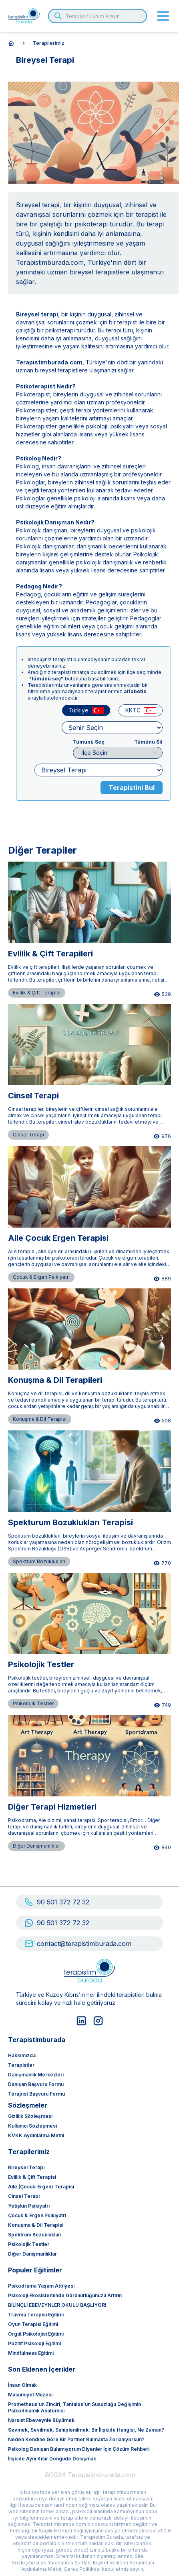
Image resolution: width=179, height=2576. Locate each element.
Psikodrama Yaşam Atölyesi (41, 2286)
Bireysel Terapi (26, 2167)
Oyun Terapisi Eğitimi (33, 2324)
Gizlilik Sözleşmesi (30, 2116)
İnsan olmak (22, 2385)
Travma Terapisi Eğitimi (36, 2315)
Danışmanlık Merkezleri (36, 2075)
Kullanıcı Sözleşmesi (32, 2126)
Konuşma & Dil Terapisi (35, 2225)
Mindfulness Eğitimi (31, 2353)
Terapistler (21, 2065)
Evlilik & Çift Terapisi (32, 2177)
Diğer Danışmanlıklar (32, 2254)
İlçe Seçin (121, 752)
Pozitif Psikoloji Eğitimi (34, 2343)
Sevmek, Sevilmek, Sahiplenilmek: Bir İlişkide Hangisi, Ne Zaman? (86, 2430)
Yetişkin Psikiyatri (29, 2206)
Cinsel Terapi (24, 2196)
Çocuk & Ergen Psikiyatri (37, 2215)
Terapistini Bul (132, 788)
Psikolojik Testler (28, 2244)
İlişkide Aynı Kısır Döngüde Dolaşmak (52, 2459)
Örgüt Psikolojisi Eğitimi (36, 2334)
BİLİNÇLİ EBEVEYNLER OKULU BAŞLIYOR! (57, 2305)
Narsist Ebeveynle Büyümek (41, 2420)
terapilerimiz (48, 43)
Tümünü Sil (148, 742)
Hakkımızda (22, 2055)
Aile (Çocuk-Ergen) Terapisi (41, 2187)
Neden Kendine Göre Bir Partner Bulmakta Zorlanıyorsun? (76, 2439)
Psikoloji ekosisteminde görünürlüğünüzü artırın (65, 2295)
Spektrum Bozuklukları (34, 2235)
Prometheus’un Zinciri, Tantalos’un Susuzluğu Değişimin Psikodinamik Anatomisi (74, 2407)
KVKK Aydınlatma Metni (36, 2135)
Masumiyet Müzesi (30, 2395)
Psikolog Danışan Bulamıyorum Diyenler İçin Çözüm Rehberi (78, 2449)
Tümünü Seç (88, 742)
